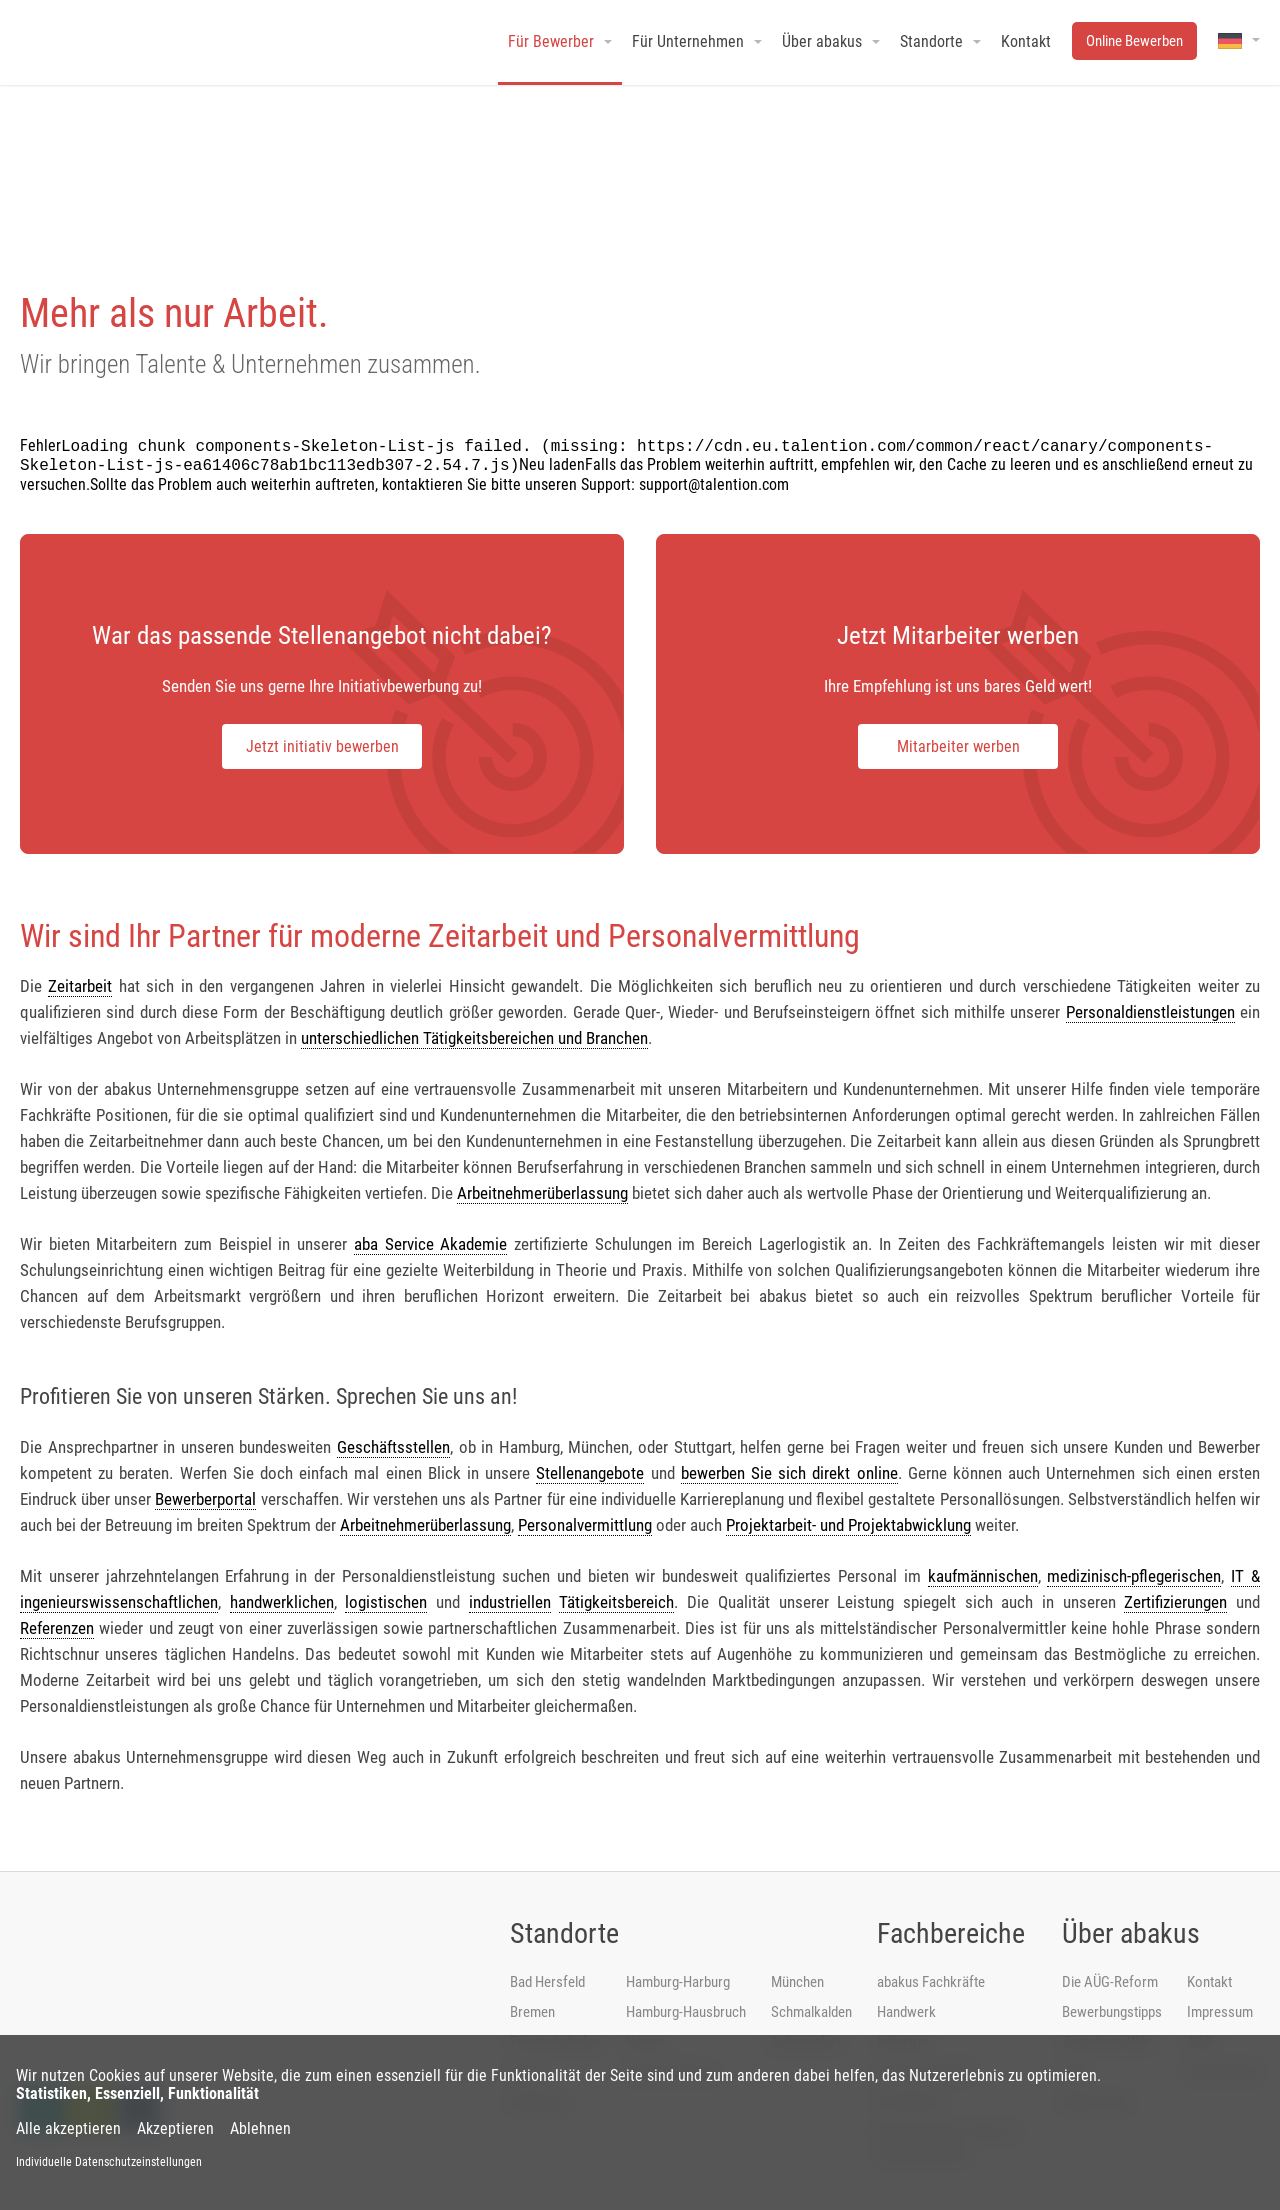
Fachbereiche (951, 1933)
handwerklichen (282, 1602)
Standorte (564, 1933)
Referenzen (57, 1628)
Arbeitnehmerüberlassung (542, 1193)
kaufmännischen (983, 1576)
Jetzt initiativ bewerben (322, 746)
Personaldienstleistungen (1150, 1012)
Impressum (1220, 2012)
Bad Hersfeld (547, 1982)
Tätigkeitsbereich (616, 1602)
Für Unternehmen (688, 41)
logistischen (386, 1602)
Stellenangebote (590, 1473)
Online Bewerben (1134, 41)
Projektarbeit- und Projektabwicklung (848, 1525)
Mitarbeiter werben (958, 746)
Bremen (532, 2012)
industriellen (510, 1602)
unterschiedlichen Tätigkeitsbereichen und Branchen (474, 1038)
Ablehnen (260, 2129)
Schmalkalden (811, 2012)
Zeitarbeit (80, 986)
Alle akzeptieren (68, 2129)
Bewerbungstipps (1112, 2012)
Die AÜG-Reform (1110, 1982)
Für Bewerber (551, 41)
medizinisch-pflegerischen (1134, 1576)
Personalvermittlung (585, 1525)
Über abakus (1131, 1933)
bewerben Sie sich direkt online (789, 1473)
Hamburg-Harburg (678, 1982)
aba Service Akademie (430, 1244)
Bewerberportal (205, 1499)
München (797, 1982)
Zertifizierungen (1175, 1602)
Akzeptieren (175, 2129)
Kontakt (1209, 1982)
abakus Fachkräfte (931, 1982)
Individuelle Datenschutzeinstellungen (109, 2162)
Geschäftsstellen (393, 1447)
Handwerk (906, 2012)
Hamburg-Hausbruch (686, 2012)
